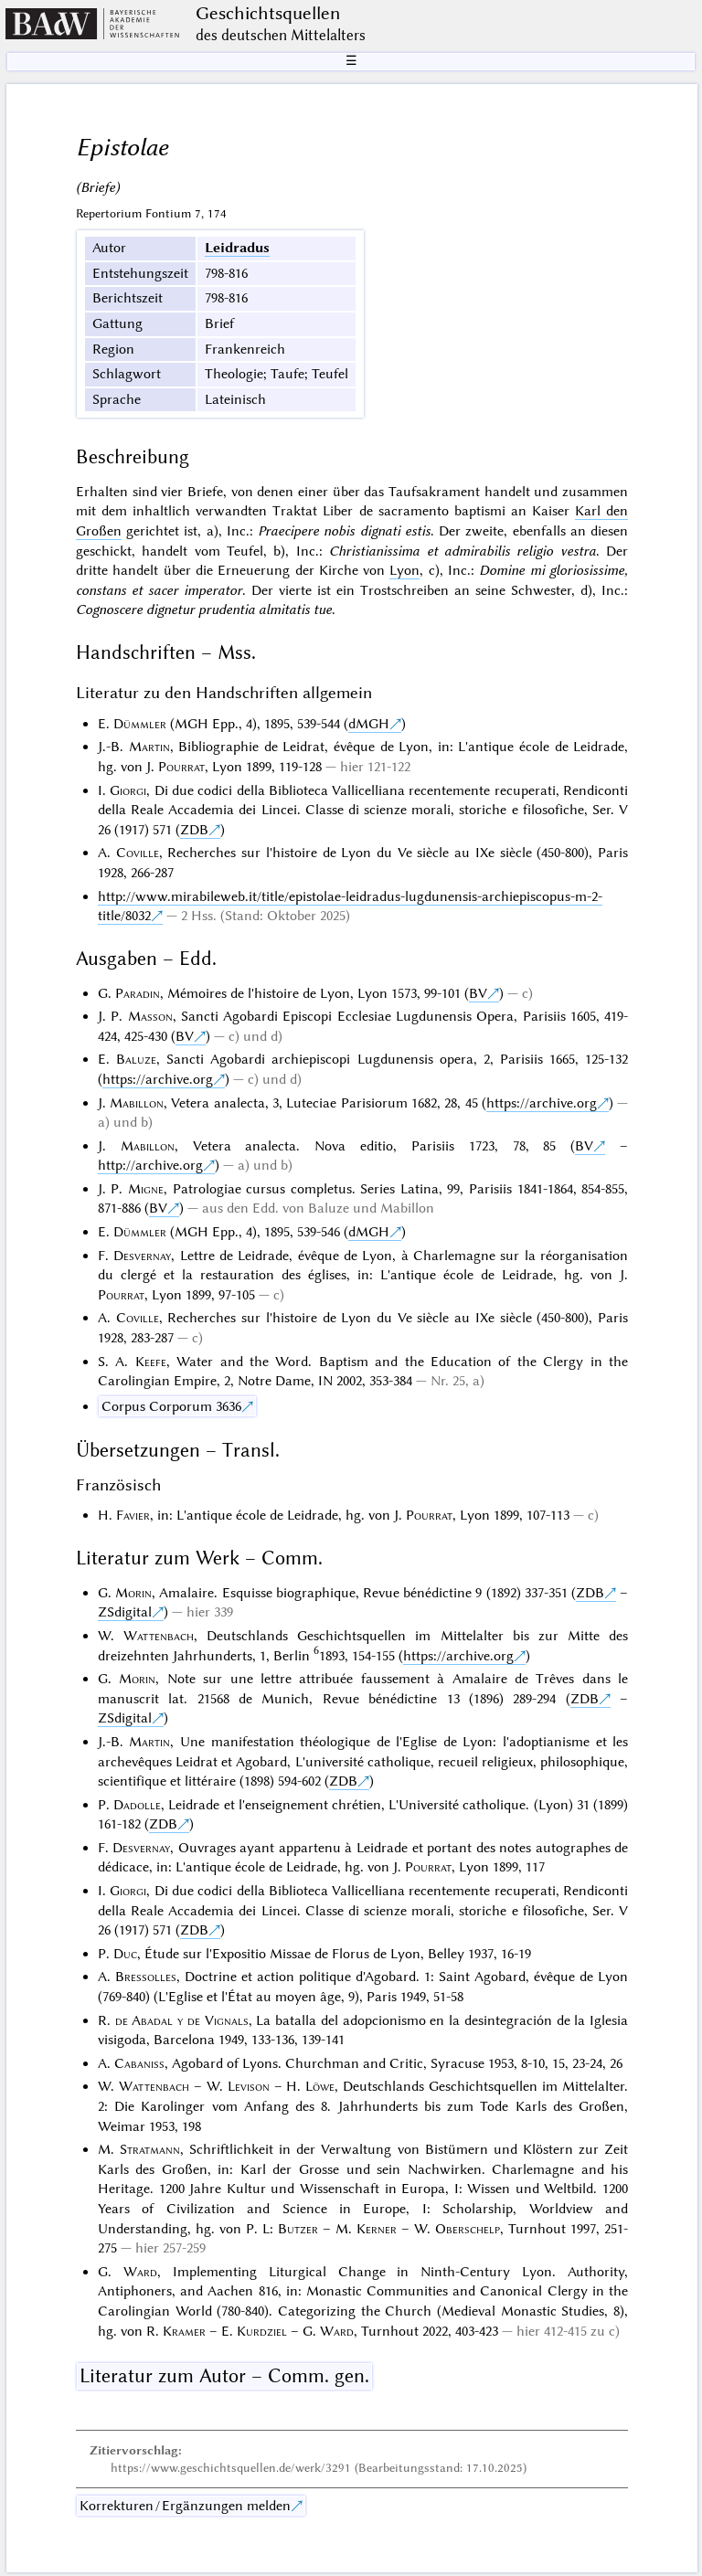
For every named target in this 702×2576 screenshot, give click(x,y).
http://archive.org (150, 1165)
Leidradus (237, 247)
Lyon (404, 570)
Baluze (136, 1059)
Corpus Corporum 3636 (171, 1406)
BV (478, 993)
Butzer (298, 2229)
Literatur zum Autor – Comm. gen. (224, 2376)
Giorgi (128, 790)
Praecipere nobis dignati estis (344, 531)
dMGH (368, 724)
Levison (249, 2086)
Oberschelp (467, 2229)
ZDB (194, 830)
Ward (140, 2271)
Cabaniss (139, 2063)
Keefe (150, 1361)
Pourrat (181, 766)
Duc (125, 1953)
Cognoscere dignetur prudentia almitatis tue (204, 609)
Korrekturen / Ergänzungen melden (185, 2505)
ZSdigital (125, 1612)
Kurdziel (262, 2331)
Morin (133, 1593)
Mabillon (137, 1103)
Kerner (376, 2229)
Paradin (137, 993)
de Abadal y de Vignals (182, 2020)
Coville (137, 852)
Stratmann (150, 2149)
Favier (133, 1515)
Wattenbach (158, 1635)
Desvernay (142, 1255)
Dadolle (137, 1805)
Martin (149, 746)
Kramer (184, 2331)
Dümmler (139, 724)
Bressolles (145, 1976)
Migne (146, 1189)
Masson (150, 1016)
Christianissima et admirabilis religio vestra (462, 551)
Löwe (320, 2086)
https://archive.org (157, 1079)
